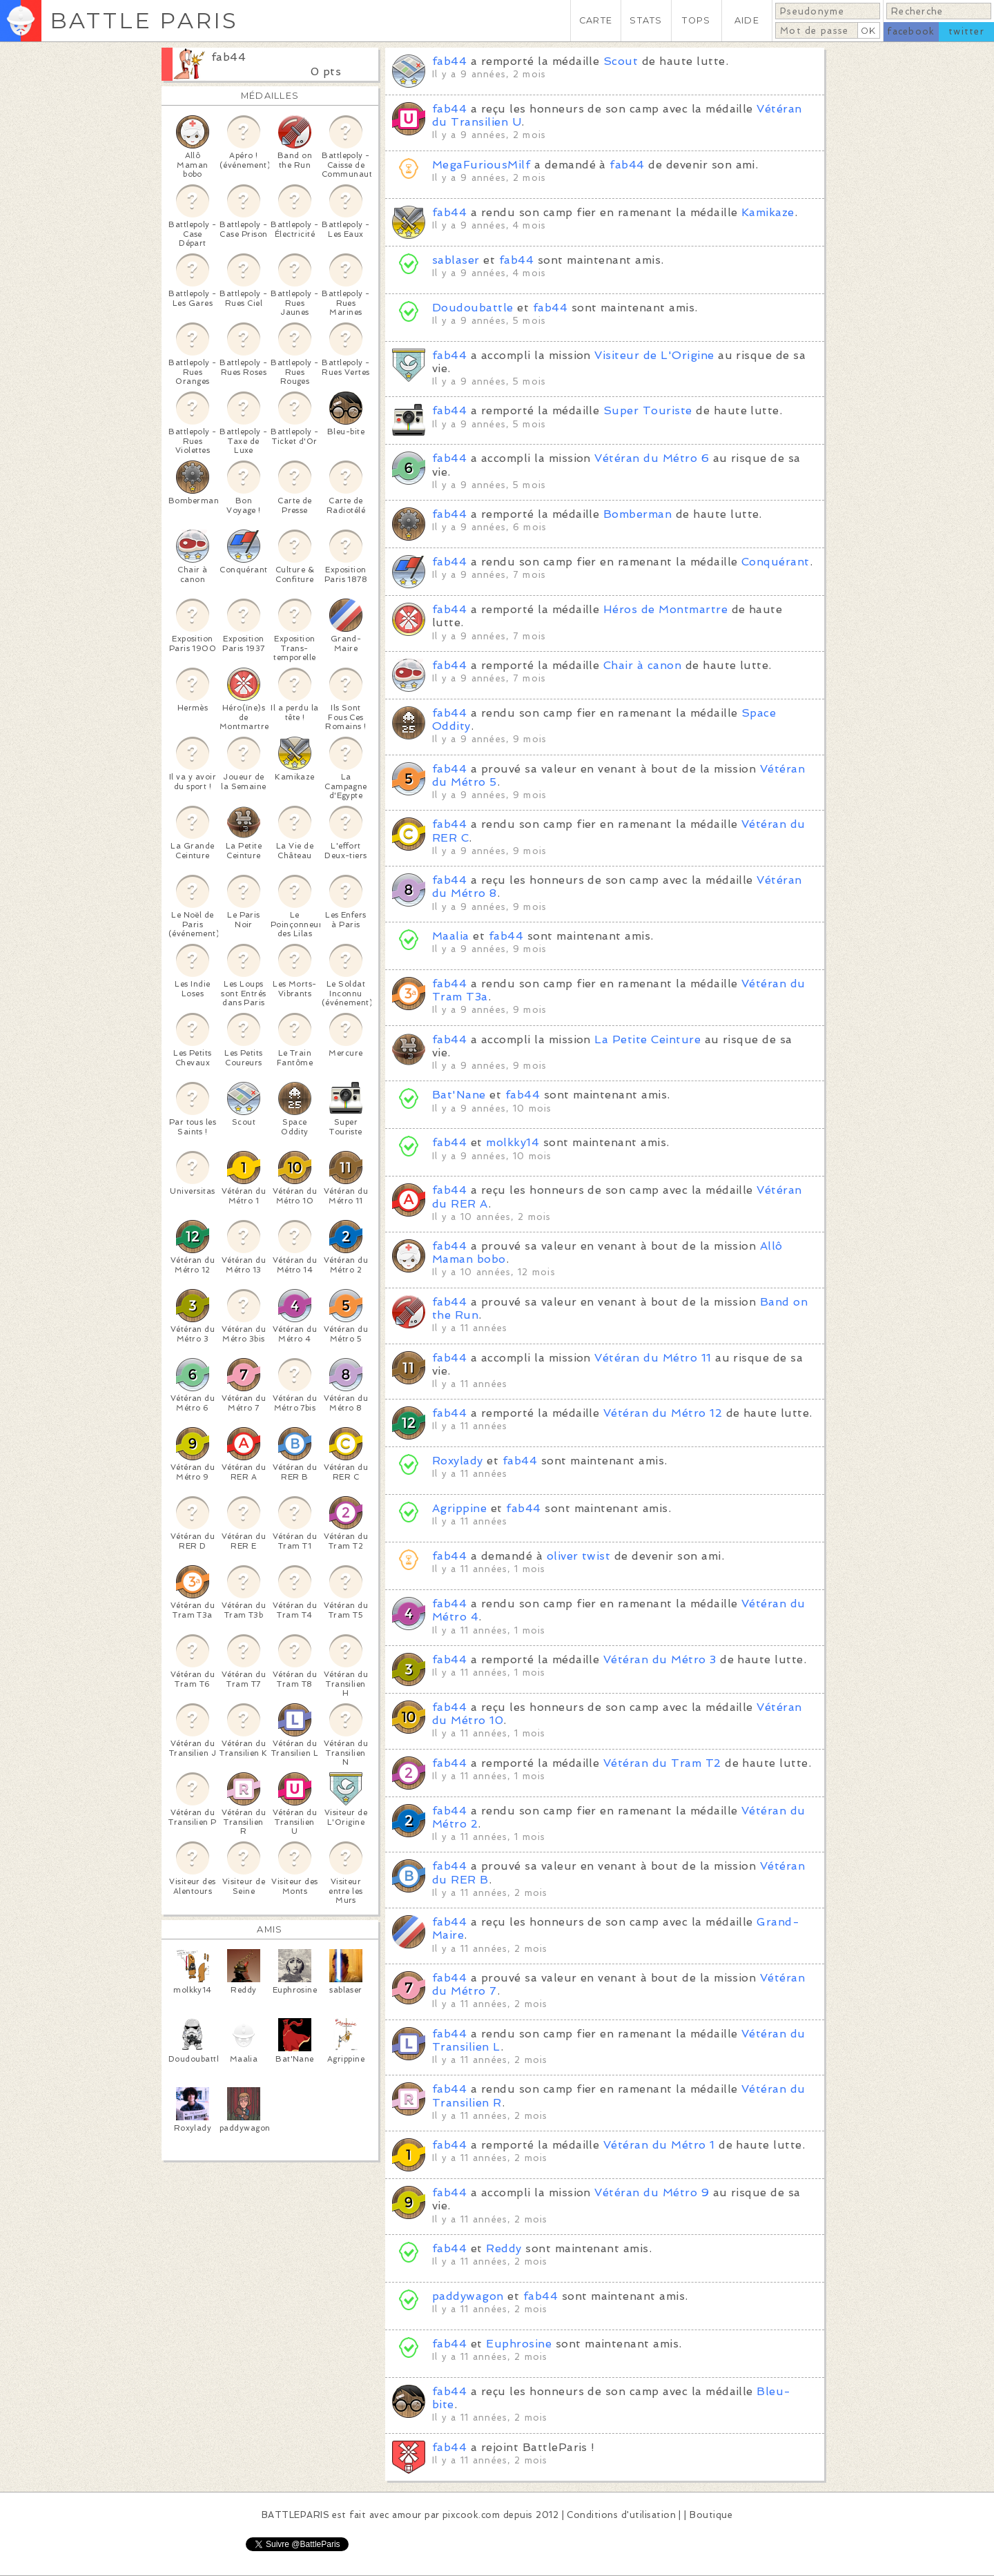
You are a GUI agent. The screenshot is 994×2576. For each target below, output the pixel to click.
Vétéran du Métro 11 (652, 1357)
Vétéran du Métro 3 (660, 1659)
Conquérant (775, 561)
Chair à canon (642, 665)
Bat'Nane (459, 1094)
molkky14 (512, 1142)
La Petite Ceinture (647, 1039)
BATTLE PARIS (144, 20)
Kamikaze (768, 212)
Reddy (503, 2248)
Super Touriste (647, 410)
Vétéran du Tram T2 (662, 1763)
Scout (620, 61)
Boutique (711, 2515)
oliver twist (579, 1555)
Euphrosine (519, 2343)
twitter (966, 31)
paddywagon (468, 2296)
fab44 (228, 57)
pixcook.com (471, 2515)
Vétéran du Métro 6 (651, 458)
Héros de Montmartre (665, 609)
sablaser (456, 260)
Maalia (450, 935)
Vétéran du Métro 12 (662, 1413)
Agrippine (459, 1508)
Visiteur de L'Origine (654, 355)
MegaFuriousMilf (481, 164)
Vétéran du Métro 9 (651, 2192)
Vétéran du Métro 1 (659, 2144)
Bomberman (637, 514)
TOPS (696, 20)
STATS (646, 20)
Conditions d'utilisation (621, 2515)
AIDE (746, 20)
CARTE (595, 20)
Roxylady (457, 1460)
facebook (911, 31)
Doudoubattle (473, 307)
